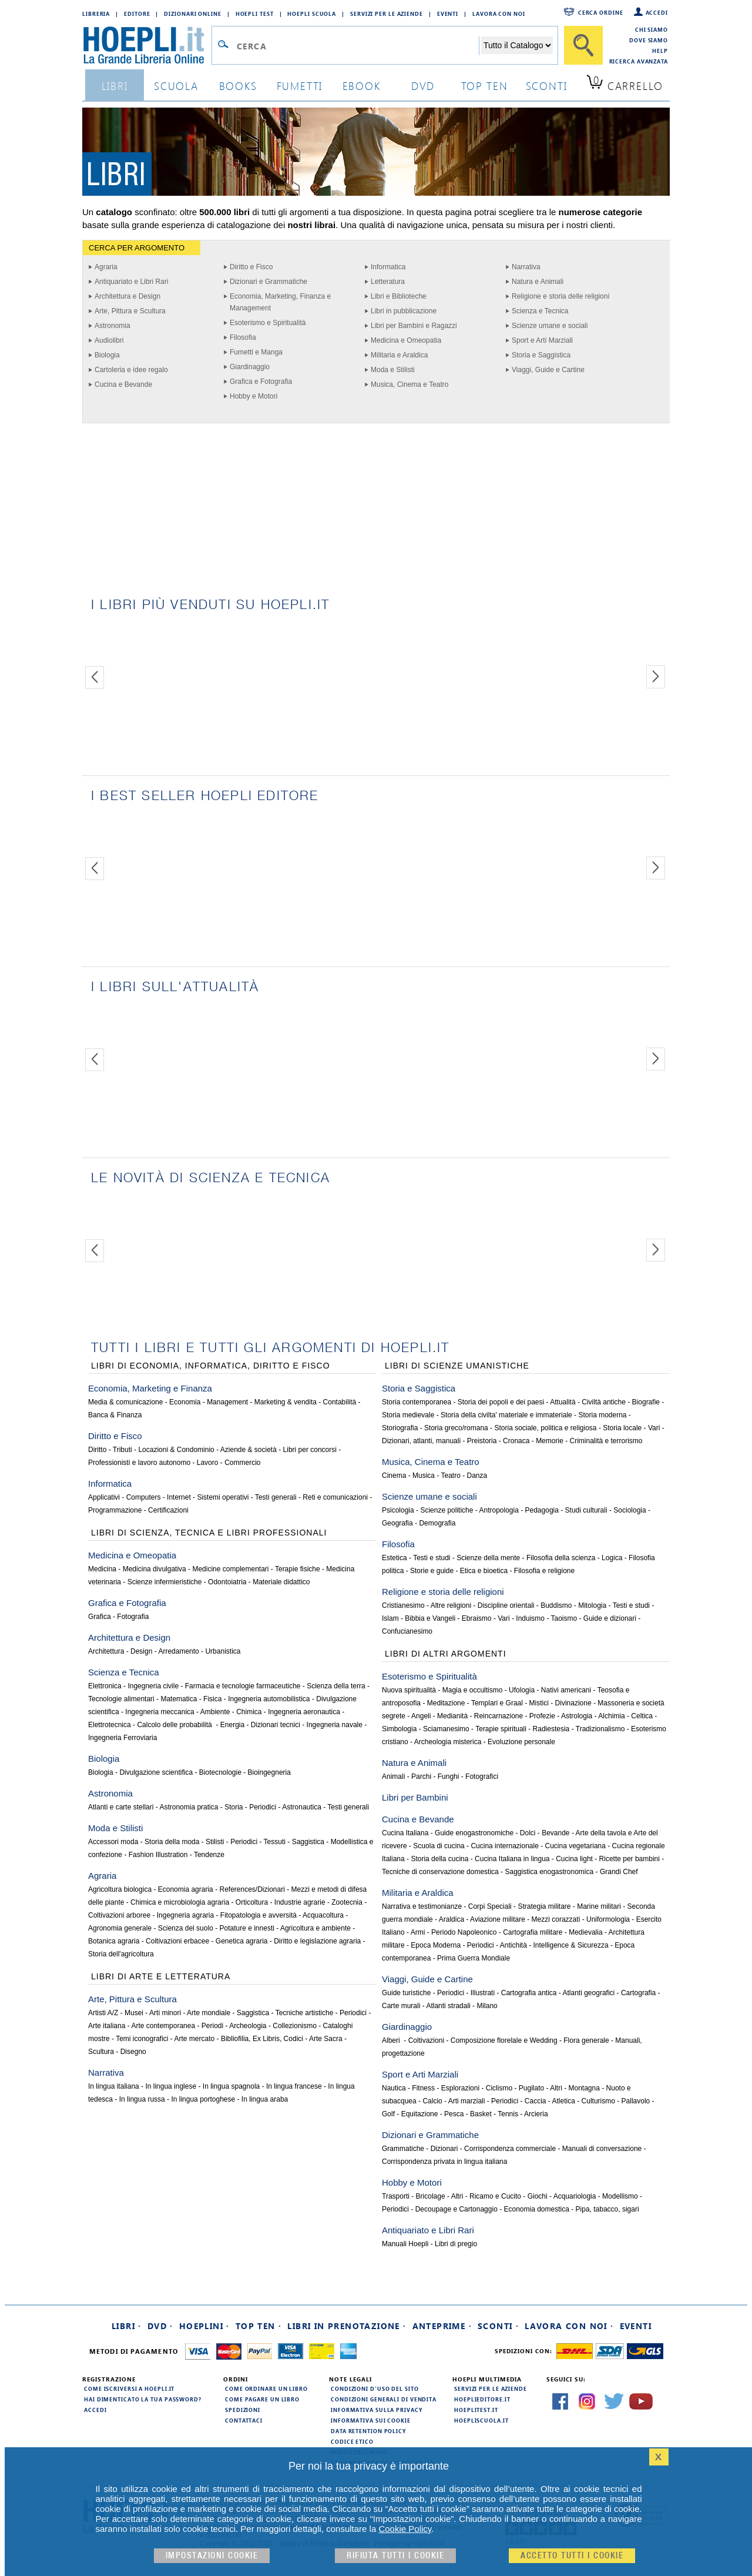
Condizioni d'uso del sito (375, 2388)
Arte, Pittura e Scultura (130, 311)
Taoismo (564, 1618)
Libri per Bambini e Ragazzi (414, 326)
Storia (233, 1807)
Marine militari (599, 1906)
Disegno (133, 2052)
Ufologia (522, 1690)
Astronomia (112, 326)
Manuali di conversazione (602, 2149)
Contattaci (244, 2420)
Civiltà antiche (604, 1402)
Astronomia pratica (188, 1807)
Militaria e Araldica (399, 355)
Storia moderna (602, 1415)
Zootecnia (346, 1902)
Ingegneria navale (334, 1725)
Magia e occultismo (472, 1690)
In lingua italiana (113, 2086)
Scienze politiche (446, 1510)
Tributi (122, 1450)
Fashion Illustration (158, 1855)
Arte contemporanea (163, 2026)
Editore (137, 13)
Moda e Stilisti (393, 370)
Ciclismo (499, 2088)
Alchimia (611, 1716)
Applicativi (104, 1497)
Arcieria (536, 2114)
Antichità (513, 1945)
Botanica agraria (113, 1941)
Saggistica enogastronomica (549, 1872)
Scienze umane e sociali (550, 326)
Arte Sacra (326, 2039)
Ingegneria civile (153, 1686)
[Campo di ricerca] (357, 45)
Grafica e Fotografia (261, 381)
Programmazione (115, 1510)
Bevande (555, 1833)
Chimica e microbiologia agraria (179, 1902)
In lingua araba (264, 2099)
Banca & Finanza (115, 1415)
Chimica (248, 1712)
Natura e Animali (537, 281)
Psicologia (398, 1510)
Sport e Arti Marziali (542, 340)
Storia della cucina (439, 1859)
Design (141, 1651)
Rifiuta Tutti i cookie (395, 2555)
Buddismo (556, 1605)
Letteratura (388, 281)
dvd (423, 85)
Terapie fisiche (297, 1569)
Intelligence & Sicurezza (571, 1945)
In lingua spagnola (231, 2086)
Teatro (451, 1475)
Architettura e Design (127, 296)
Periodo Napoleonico (463, 1932)
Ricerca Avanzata (638, 61)
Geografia (397, 1523)
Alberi (392, 2040)
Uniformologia (608, 1919)
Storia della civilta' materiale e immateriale (506, 1415)
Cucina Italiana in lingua (512, 1859)
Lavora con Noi (498, 13)
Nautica (394, 2088)
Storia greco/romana (456, 1428)
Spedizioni (242, 2409)
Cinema (394, 1475)
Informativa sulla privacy (376, 2409)
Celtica (642, 1716)
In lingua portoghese (203, 2099)
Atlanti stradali (448, 2006)
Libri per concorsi (310, 1450)
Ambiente (215, 1712)
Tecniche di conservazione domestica (440, 1872)
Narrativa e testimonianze (422, 1906)
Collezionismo (295, 2026)
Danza (477, 1475)
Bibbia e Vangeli (430, 1618)
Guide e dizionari (609, 1618)
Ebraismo (477, 1618)
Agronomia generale (120, 1928)
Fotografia (133, 1616)
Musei (134, 2013)
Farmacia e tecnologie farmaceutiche (243, 1686)
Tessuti (275, 1842)
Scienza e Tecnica (540, 311)
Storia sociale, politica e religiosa (545, 1428)
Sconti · (498, 2325)
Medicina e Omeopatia (406, 340)
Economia (184, 1402)
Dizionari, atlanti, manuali (421, 1441)
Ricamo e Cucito (495, 2196)
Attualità (562, 1402)
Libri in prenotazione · (346, 2325)
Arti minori (165, 2013)
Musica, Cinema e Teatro (410, 384)
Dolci (528, 1833)
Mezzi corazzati (556, 1919)
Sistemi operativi (223, 1497)
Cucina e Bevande (123, 384)
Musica (423, 1475)
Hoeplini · (204, 2325)
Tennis (508, 2114)
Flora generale (586, 2040)
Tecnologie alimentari (121, 1699)
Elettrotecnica (109, 1725)
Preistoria (482, 1441)
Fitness (423, 2088)
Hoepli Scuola (311, 13)
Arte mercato (194, 2039)
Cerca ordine (600, 12)
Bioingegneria (269, 1772)
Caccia (535, 2101)
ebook (362, 85)
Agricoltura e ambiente (315, 1928)
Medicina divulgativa (154, 1569)
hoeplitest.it (476, 2409)
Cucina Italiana (405, 1833)
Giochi (538, 2196)
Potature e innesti (246, 1928)
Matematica (178, 1699)
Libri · (127, 2325)
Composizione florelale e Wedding (504, 2040)
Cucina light (574, 1859)
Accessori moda (113, 1842)
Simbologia (399, 1729)
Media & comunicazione (125, 1402)
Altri (556, 2088)
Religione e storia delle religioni (560, 296)
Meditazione (446, 1703)
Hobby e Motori (253, 396)
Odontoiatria (227, 1582)
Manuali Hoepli (405, 2244)
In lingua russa (142, 2099)
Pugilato (531, 2088)
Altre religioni (451, 1605)
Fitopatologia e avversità (258, 1915)
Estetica (394, 1558)
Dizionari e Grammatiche (268, 281)
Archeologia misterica (448, 1742)
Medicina (102, 1569)
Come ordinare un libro (266, 2388)
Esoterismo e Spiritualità (268, 323)
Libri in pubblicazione (404, 311)
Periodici (262, 1807)
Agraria (106, 267)
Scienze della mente (488, 1558)
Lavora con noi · (569, 2325)
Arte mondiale (208, 2013)
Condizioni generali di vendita (384, 2399)
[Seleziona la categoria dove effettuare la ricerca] (517, 45)
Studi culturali (586, 1510)
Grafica (99, 1616)
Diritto (97, 1450)
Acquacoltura (323, 1915)
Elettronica (105, 1686)
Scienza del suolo (185, 1928)
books (238, 85)
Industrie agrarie (299, 1902)
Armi (418, 1932)
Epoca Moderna (436, 1945)
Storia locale (622, 1428)
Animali (393, 1776)
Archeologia (247, 2026)
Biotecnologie (220, 1772)
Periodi (212, 2026)
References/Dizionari (251, 1889)
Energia (232, 1725)
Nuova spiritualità (409, 1690)
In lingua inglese (170, 2086)
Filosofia (243, 337)
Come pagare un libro (262, 2399)
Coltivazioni (426, 2040)
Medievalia (585, 1932)
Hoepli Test (255, 13)
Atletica (563, 2101)
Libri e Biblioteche (399, 296)
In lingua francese (294, 2086)
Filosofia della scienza (560, 1558)
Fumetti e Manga (256, 352)
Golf (388, 2114)
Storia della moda (172, 1842)
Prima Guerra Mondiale (473, 1958)
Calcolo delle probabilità (175, 1725)
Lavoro (208, 1462)
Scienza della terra (336, 1686)
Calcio (432, 2101)
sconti (547, 85)
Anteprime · (442, 2325)
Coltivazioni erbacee (177, 1941)
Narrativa (526, 267)
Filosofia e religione (544, 1571)
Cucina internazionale (504, 1846)
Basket (481, 2114)
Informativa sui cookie (371, 2420)
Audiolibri (109, 340)
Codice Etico (352, 2441)
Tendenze (209, 1855)
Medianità (452, 1716)
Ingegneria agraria (185, 1915)
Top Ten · (259, 2325)
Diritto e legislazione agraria (317, 1941)
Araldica (451, 1919)
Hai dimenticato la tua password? (143, 2399)
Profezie (542, 1716)
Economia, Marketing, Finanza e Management (280, 302)
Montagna (584, 2088)
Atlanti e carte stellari (120, 1807)
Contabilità (340, 1402)
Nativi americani (566, 1690)
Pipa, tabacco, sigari (607, 2209)
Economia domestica (536, 2209)
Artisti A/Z (103, 2013)
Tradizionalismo (600, 1729)
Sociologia (629, 1510)
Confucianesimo (407, 1631)
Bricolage (430, 2196)
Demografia (437, 1523)
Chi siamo (651, 29)
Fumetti (300, 85)
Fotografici (481, 1776)
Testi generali (276, 1497)
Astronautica (301, 1807)
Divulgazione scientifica (156, 1772)
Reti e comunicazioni (335, 1497)
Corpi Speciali (490, 1906)
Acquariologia (574, 2196)
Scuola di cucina (438, 1846)
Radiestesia (551, 1729)
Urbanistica (222, 1651)
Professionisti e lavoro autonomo (139, 1462)
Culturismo (598, 2101)
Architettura (106, 1651)
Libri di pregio (456, 2244)
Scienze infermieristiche (164, 1582)
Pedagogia (542, 1510)
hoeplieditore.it (482, 2399)
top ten (484, 85)
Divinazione (573, 1703)
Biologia (107, 355)
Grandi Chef (619, 1872)
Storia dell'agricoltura (121, 1954)
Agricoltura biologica (120, 1889)
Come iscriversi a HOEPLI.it (129, 2388)
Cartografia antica (529, 1993)
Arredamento (178, 1651)
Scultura (101, 2052)
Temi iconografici (142, 2039)
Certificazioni (168, 1510)
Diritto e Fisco (251, 267)
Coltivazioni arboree (119, 1915)
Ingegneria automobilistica (269, 1699)
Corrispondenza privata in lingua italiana (444, 2161)
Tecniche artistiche (305, 2013)
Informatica (388, 267)
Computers (143, 1497)
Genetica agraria (242, 1941)
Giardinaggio (250, 367)
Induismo (530, 1618)
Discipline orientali (506, 1605)
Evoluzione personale (521, 1742)
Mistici (539, 1703)
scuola (176, 85)
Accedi (657, 12)
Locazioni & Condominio (176, 1450)
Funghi (448, 1776)
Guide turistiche (406, 1993)
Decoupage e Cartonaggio (456, 2209)
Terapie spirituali (500, 1729)
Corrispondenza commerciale (510, 2149)
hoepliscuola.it (481, 2420)
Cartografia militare (532, 1932)
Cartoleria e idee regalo (131, 370)
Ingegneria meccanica (159, 1712)
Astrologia (576, 1716)
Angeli (421, 1716)
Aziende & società (248, 1450)
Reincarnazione (498, 1716)
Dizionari (444, 2149)
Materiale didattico (281, 1582)
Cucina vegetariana (575, 1846)
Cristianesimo (403, 1605)
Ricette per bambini (629, 1859)
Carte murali (401, 2006)
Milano (486, 2006)
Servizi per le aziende (386, 13)
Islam (390, 1618)
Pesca (454, 2114)
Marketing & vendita (285, 1402)
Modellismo (620, 2196)
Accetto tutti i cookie (572, 2555)
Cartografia (638, 1993)
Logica (612, 1558)
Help (660, 50)
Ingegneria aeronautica (304, 1712)
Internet (179, 1497)
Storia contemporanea (416, 1402)
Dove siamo (648, 40)
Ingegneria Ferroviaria (122, 1738)
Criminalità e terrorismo (605, 1441)
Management (227, 1402)
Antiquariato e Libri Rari (131, 281)
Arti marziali (466, 2101)
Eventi (447, 13)
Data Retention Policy (368, 2430)
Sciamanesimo (446, 1729)
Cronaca (516, 1441)
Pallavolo (636, 2101)
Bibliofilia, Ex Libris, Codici (262, 2039)
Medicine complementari (230, 1569)
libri (115, 85)
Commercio (242, 1462)
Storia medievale (408, 1415)
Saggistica (308, 1842)
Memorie (549, 1441)
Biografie (646, 1402)
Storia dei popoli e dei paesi (501, 1402)
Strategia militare (544, 1906)
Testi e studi (431, 1558)
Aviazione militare (497, 1919)
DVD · (160, 2325)
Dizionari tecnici (275, 1725)
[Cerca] (583, 45)
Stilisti (215, 1842)
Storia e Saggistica (541, 355)
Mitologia (592, 1605)
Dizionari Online (192, 13)
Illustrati (483, 1993)
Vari (654, 1428)
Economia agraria (185, 1889)
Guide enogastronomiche (474, 1833)
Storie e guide (432, 1571)
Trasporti (395, 2196)
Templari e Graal (497, 1703)
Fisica (212, 1699)
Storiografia (400, 1428)
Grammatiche (403, 2149)
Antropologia (498, 1510)
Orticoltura (252, 1902)
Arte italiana (106, 2026)
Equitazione (419, 2114)
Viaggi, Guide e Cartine (548, 370)
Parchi (421, 1776)
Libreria (96, 13)
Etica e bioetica (484, 1571)
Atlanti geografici (589, 1993)
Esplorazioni (460, 2088)
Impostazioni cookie (212, 2555)
